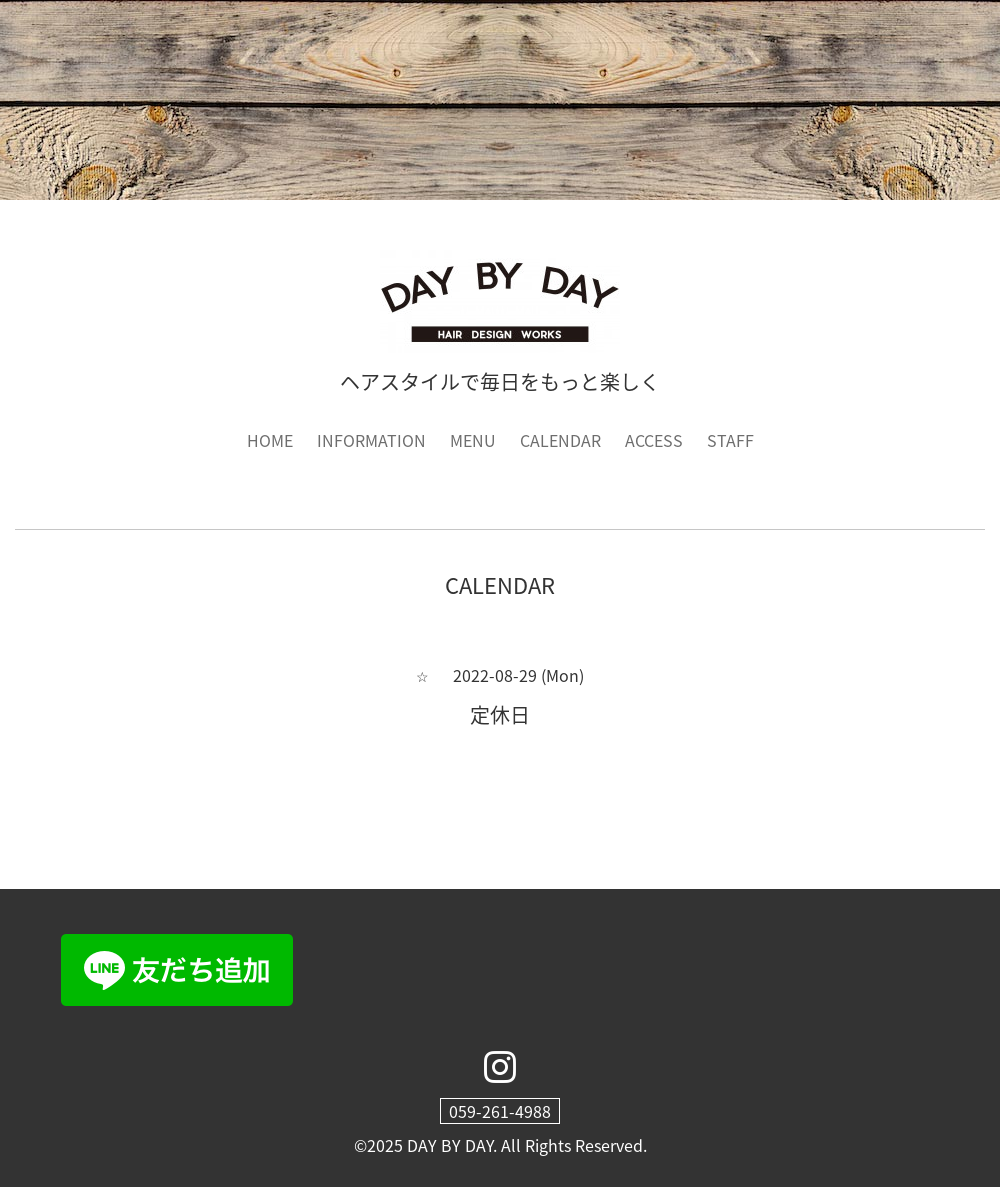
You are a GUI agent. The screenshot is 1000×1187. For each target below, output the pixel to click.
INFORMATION (371, 440)
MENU (473, 440)
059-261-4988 (500, 1111)
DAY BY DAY (450, 1145)
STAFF (730, 440)
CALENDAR (560, 440)
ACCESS (654, 440)
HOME (270, 440)
